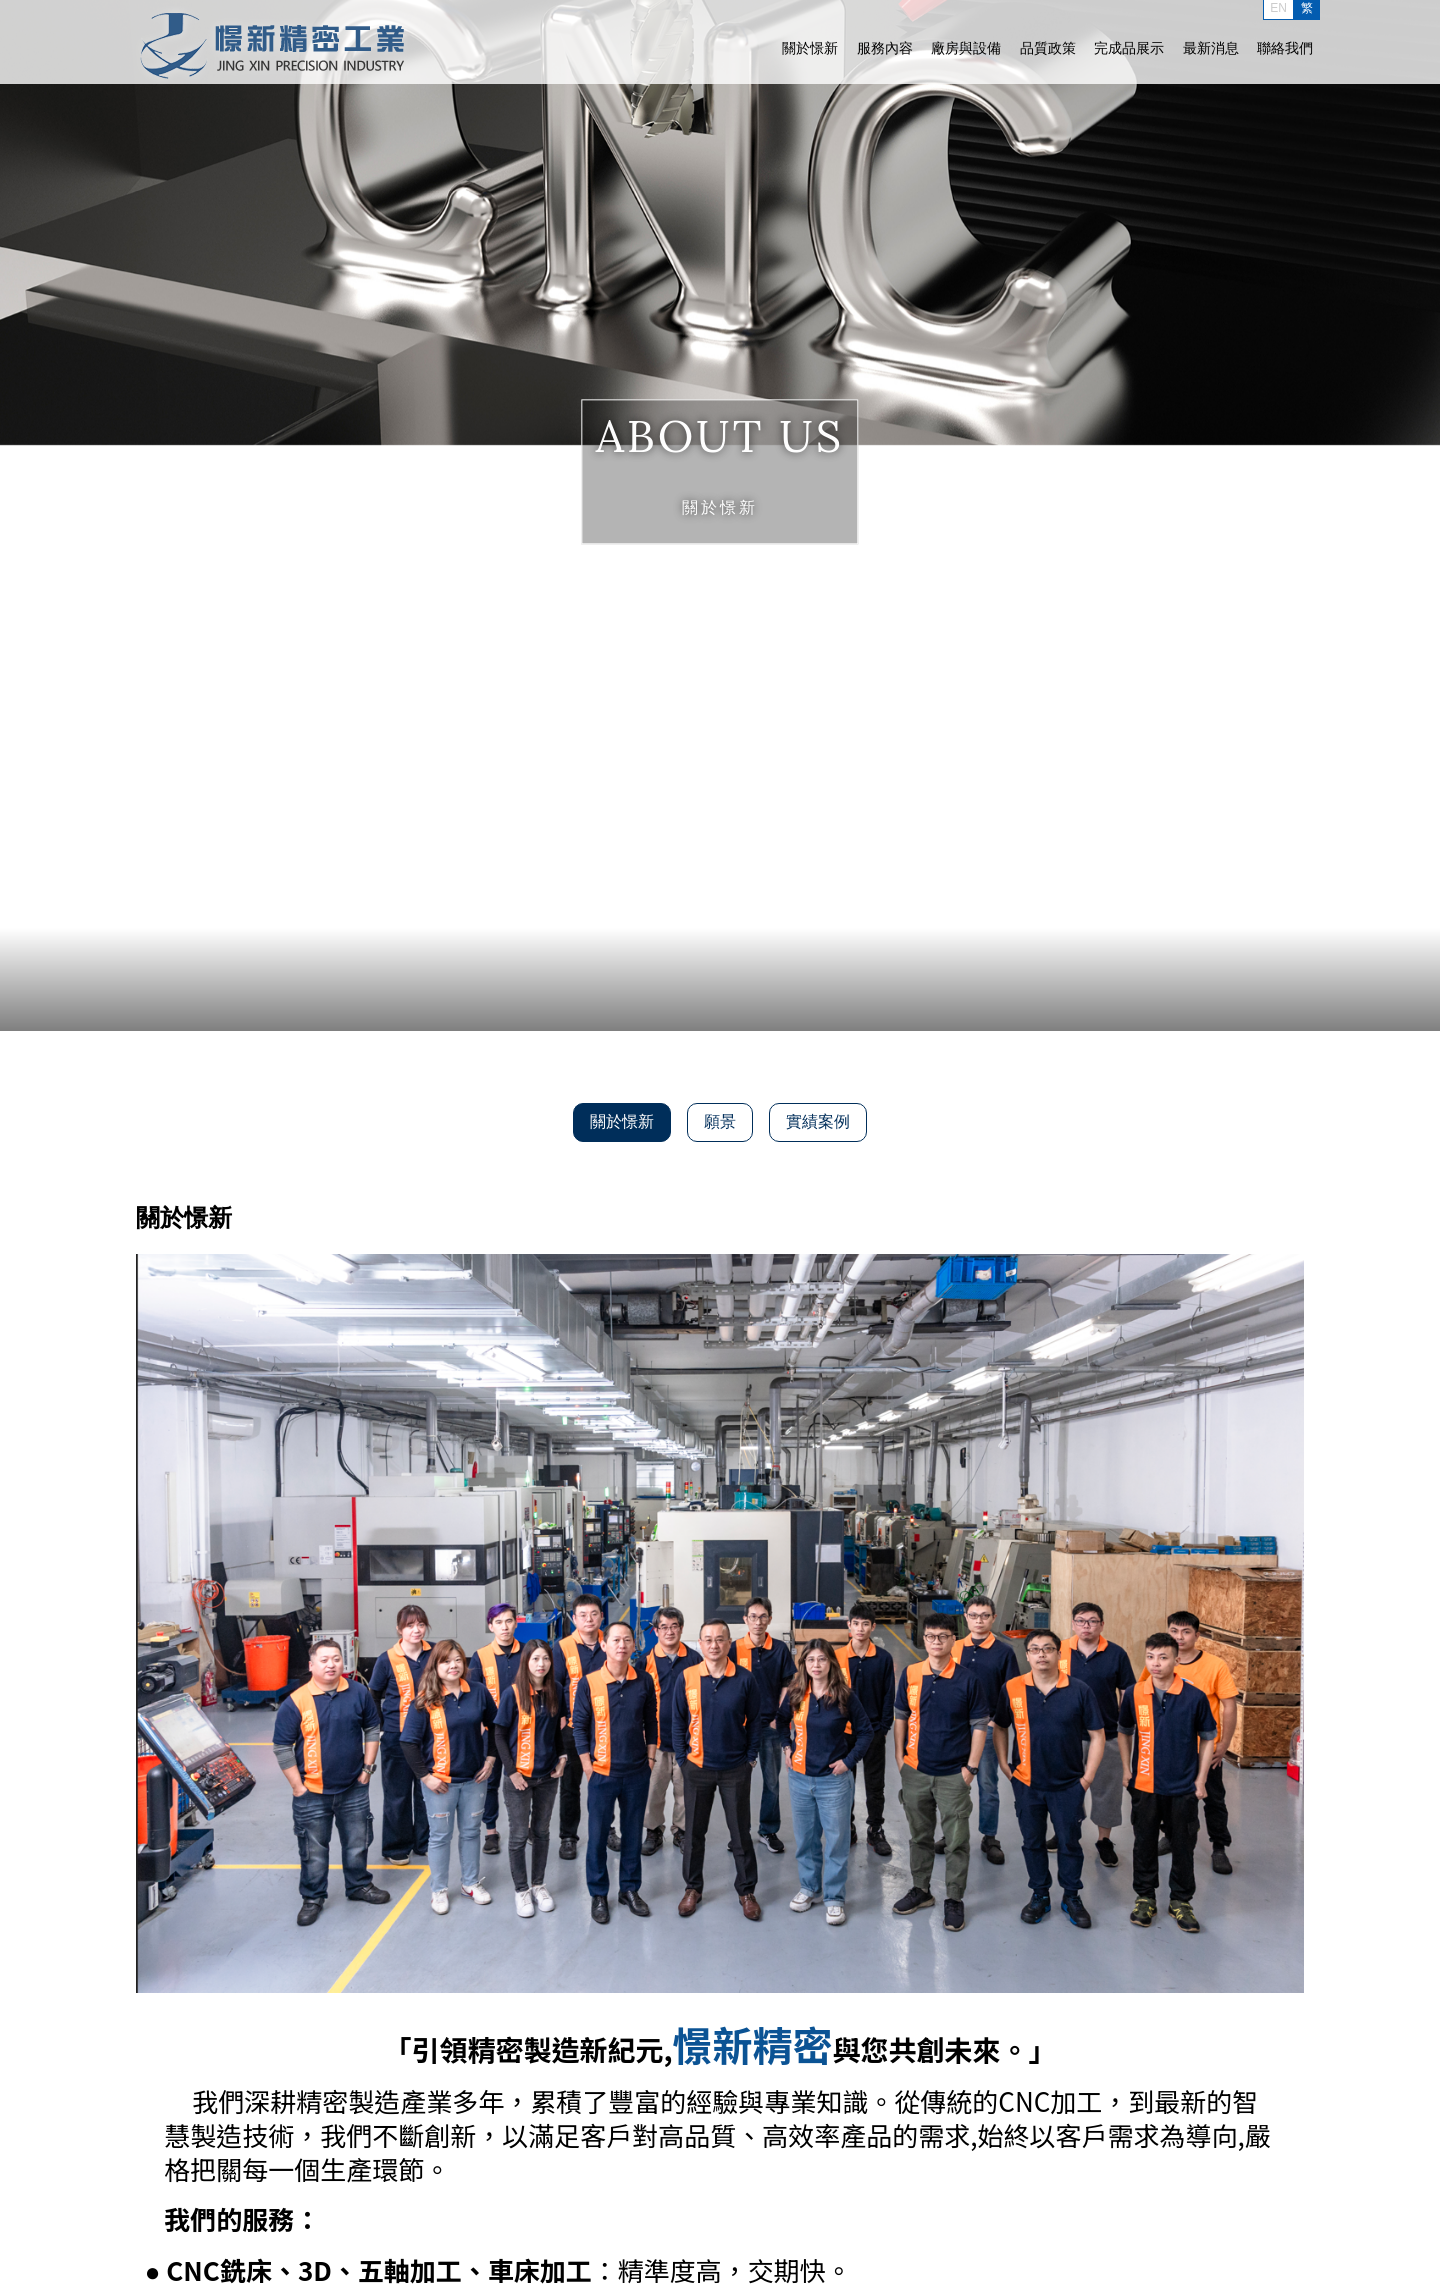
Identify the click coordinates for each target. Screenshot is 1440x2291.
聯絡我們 (1285, 48)
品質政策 (1048, 48)
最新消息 (1211, 48)
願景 (720, 1121)
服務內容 (885, 48)
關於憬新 (810, 48)
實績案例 (817, 1121)
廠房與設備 (966, 48)
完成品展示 (1129, 48)
